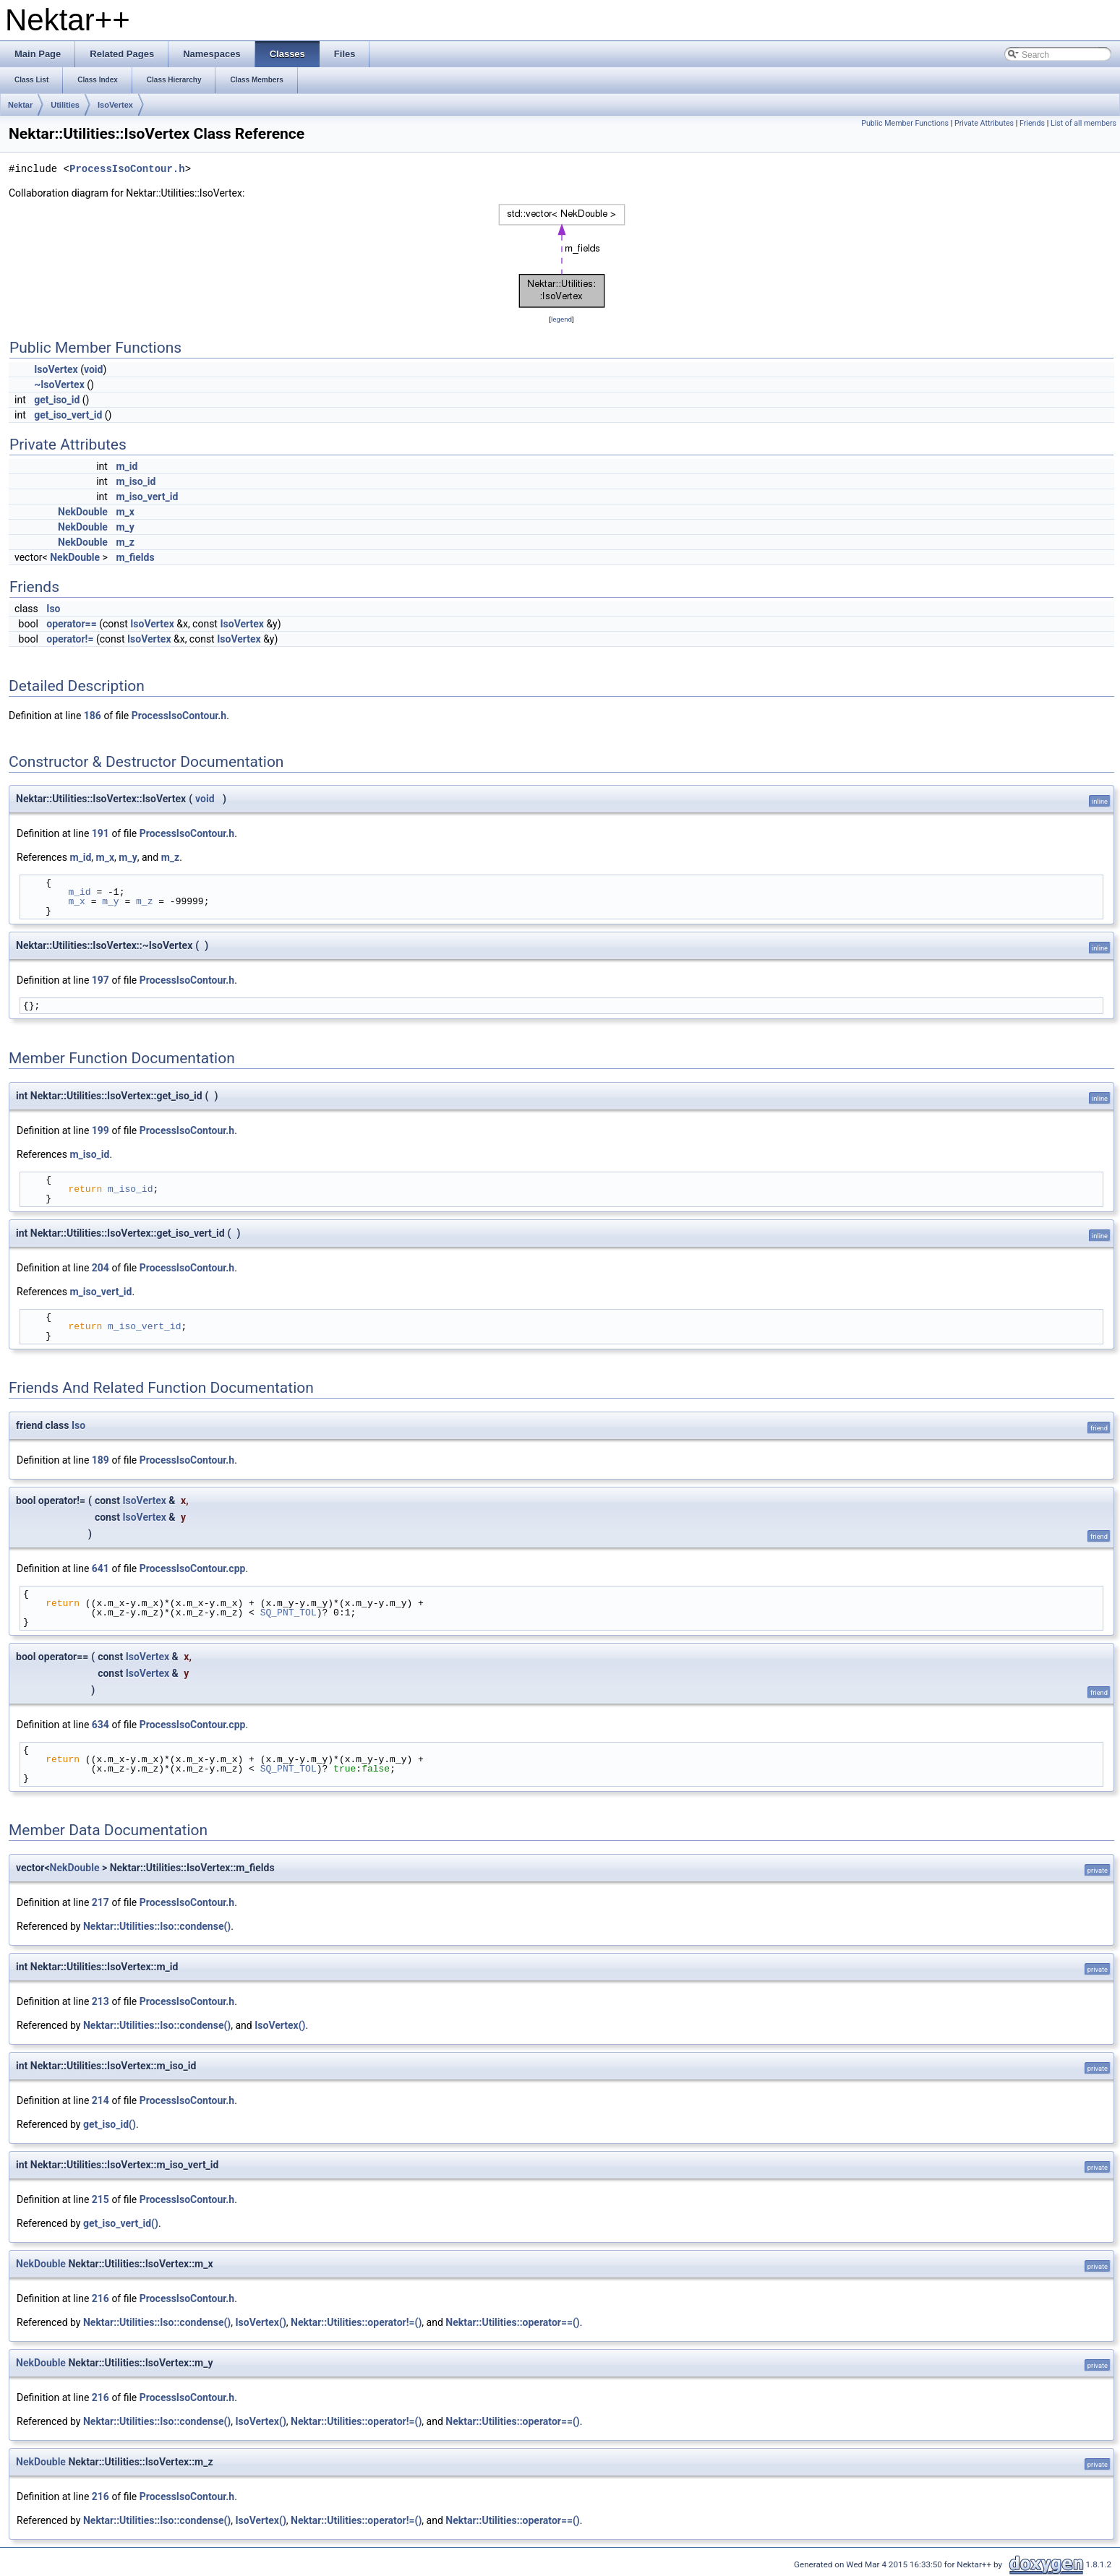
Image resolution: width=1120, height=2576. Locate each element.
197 (100, 980)
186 (92, 715)
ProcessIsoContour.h (127, 169)
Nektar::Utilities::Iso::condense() (157, 1926)
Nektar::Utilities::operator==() (512, 2322)
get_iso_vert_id (68, 415)
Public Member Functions (905, 123)
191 (100, 833)
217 (100, 1902)
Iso (53, 608)
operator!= (69, 639)
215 (100, 2199)
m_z (125, 542)
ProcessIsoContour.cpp (193, 1568)
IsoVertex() (280, 2025)
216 (100, 2298)
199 (100, 1130)
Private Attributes (984, 123)
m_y (125, 527)
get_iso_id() (109, 2124)
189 (100, 1460)
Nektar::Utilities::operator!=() (356, 2322)
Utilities (65, 104)
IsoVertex (115, 104)
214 (100, 2100)
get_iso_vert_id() (120, 2223)
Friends (1032, 123)
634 (100, 1724)
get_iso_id (57, 399)
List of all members (1083, 123)
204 (100, 1268)
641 (100, 1568)
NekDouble (83, 512)
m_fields (135, 557)
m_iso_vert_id (147, 496)
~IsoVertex (59, 384)
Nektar (20, 104)
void (93, 369)
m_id (126, 466)
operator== (71, 624)
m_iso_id (135, 481)
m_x (125, 512)
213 (100, 2001)
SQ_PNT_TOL (288, 1612)
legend (561, 319)
